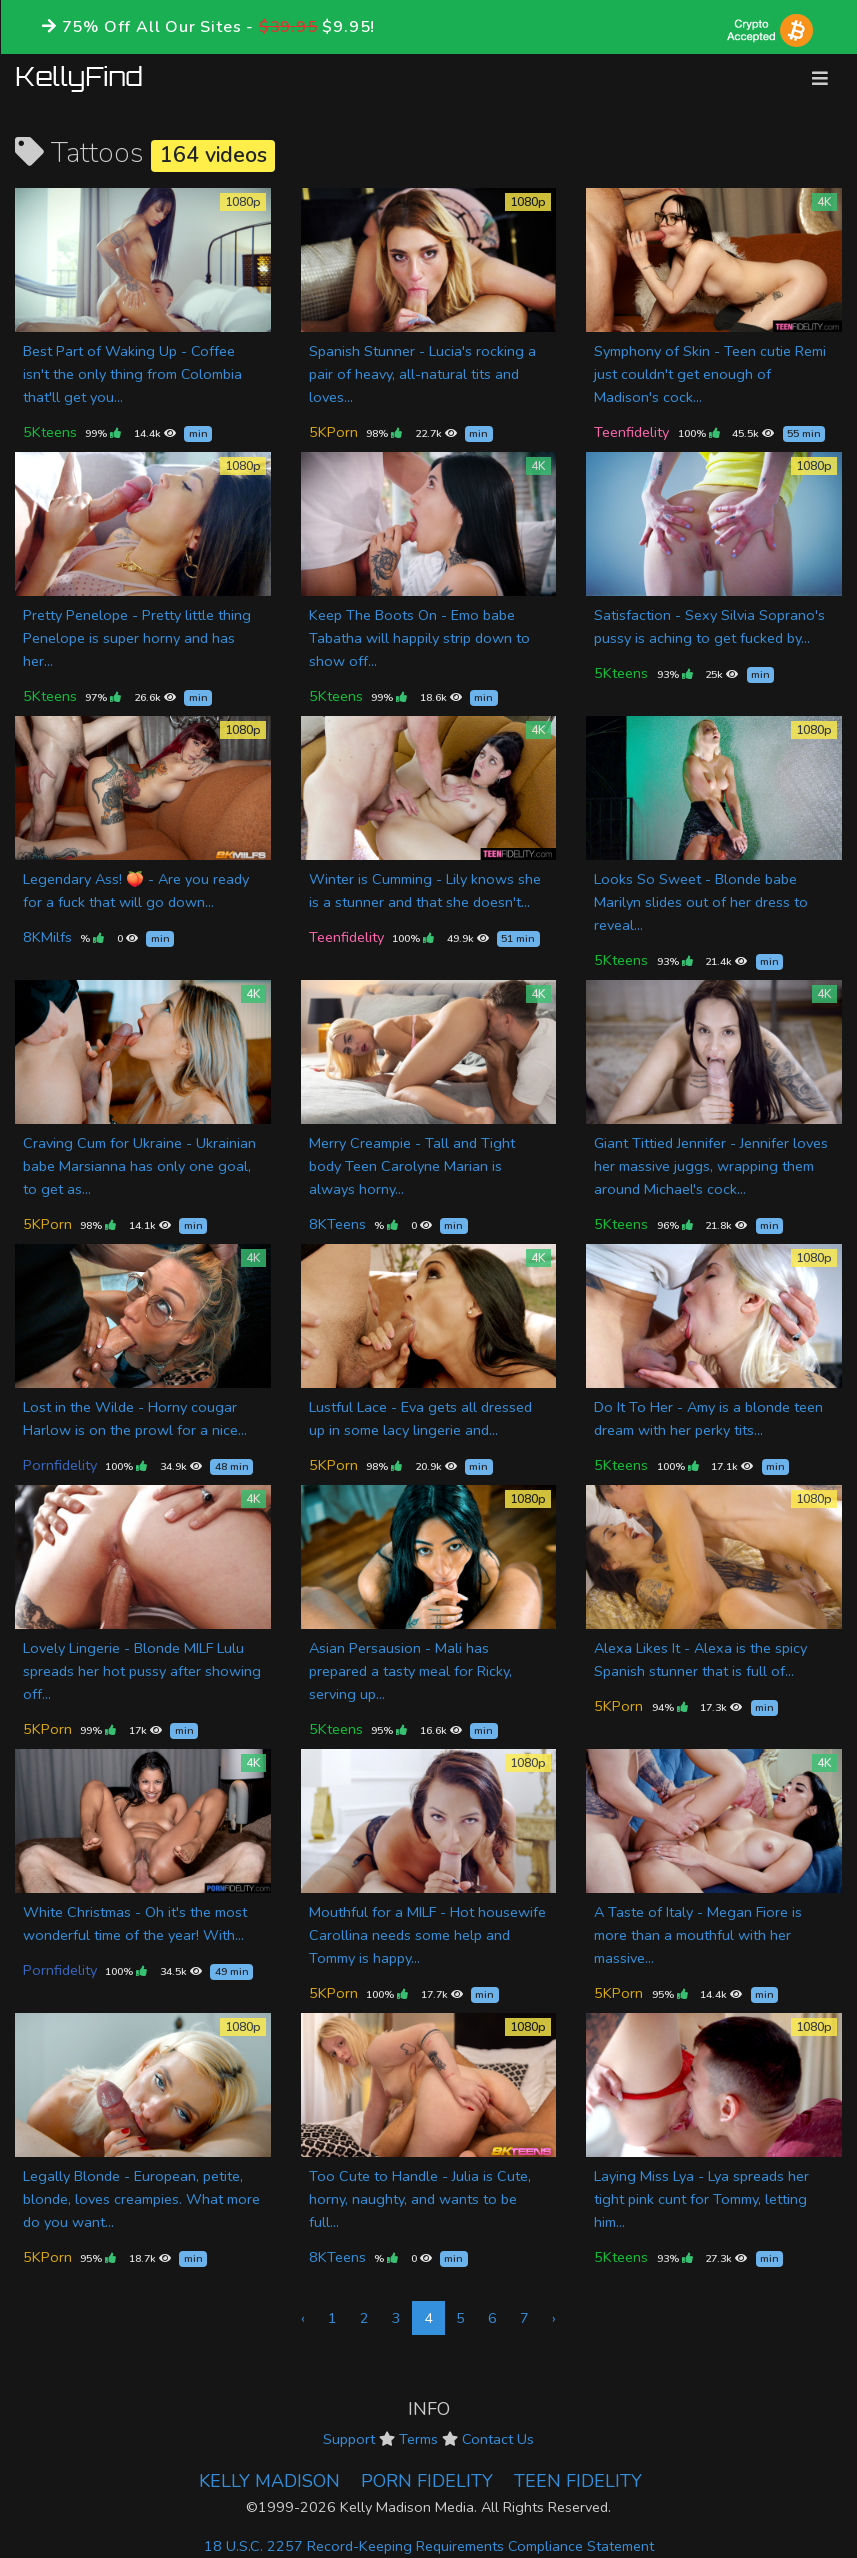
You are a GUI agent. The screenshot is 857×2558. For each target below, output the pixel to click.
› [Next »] (554, 2318)
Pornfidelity (60, 1465)
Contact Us (498, 2439)
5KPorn (333, 432)
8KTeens (337, 1224)
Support (349, 2439)
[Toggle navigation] (820, 78)
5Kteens (50, 432)
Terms (418, 2439)
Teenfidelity (631, 432)
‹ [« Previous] (303, 2318)
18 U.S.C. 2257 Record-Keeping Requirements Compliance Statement (429, 2546)
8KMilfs (47, 937)
